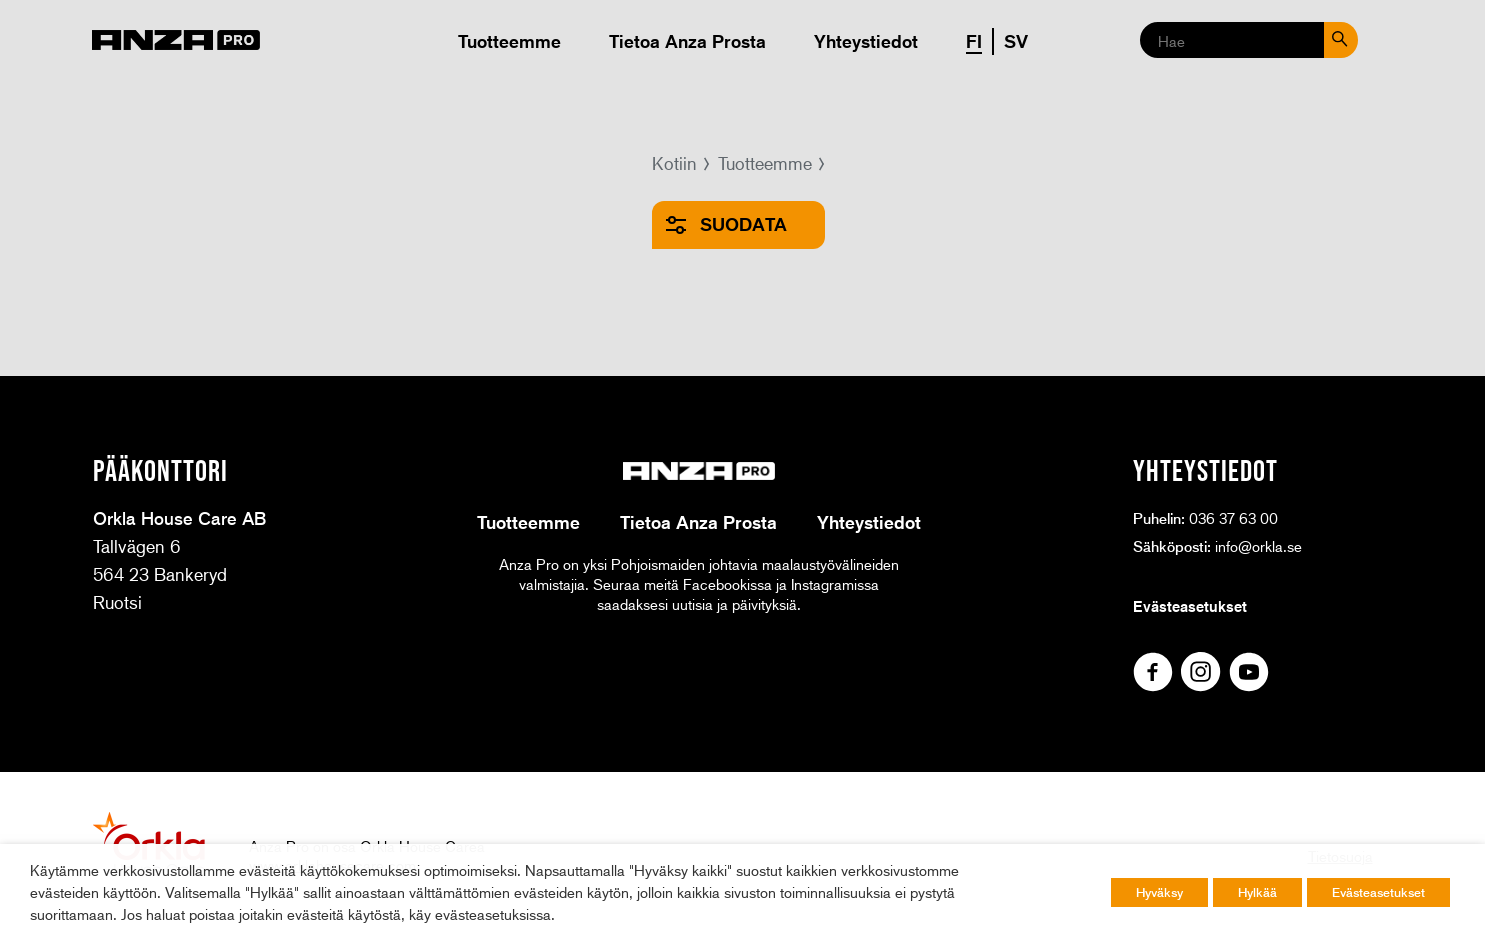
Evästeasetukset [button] (1378, 892)
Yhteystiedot (866, 41)
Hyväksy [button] (1159, 892)
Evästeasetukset (1190, 606)
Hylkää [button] (1257, 892)
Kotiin (674, 163)
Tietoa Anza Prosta (687, 41)
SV (1016, 41)
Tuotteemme (509, 41)
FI (974, 41)
